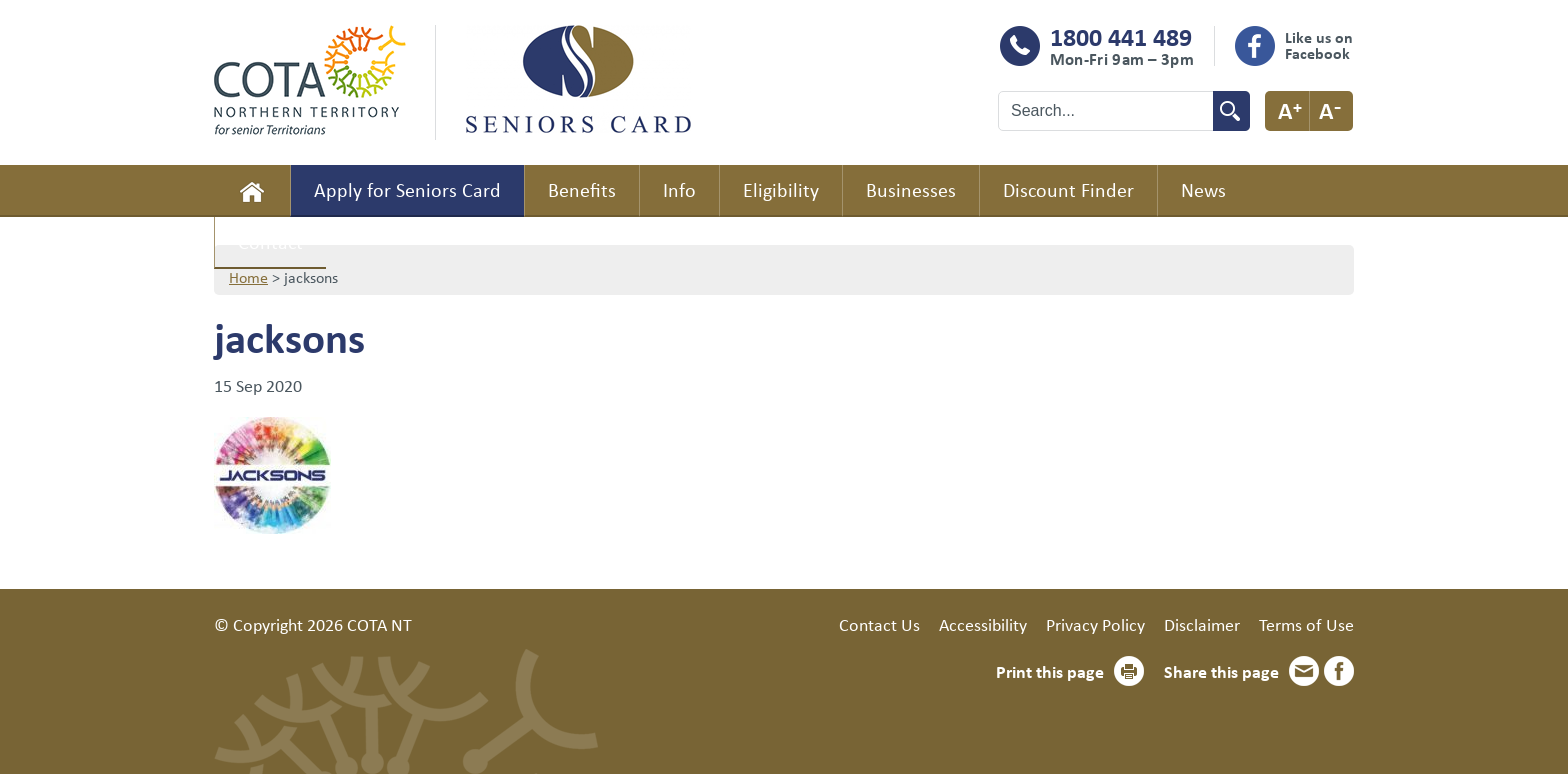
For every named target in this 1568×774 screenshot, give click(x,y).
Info (679, 189)
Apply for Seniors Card (407, 189)
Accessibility (983, 624)
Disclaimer (1202, 624)
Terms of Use (1306, 624)
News (1203, 189)
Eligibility (781, 189)
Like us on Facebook (1319, 45)
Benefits (582, 189)
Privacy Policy (1095, 624)
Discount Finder (1068, 189)
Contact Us (879, 624)
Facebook (1339, 671)
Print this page (1050, 671)
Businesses (911, 189)
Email (1304, 671)
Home (252, 191)
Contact (270, 241)
